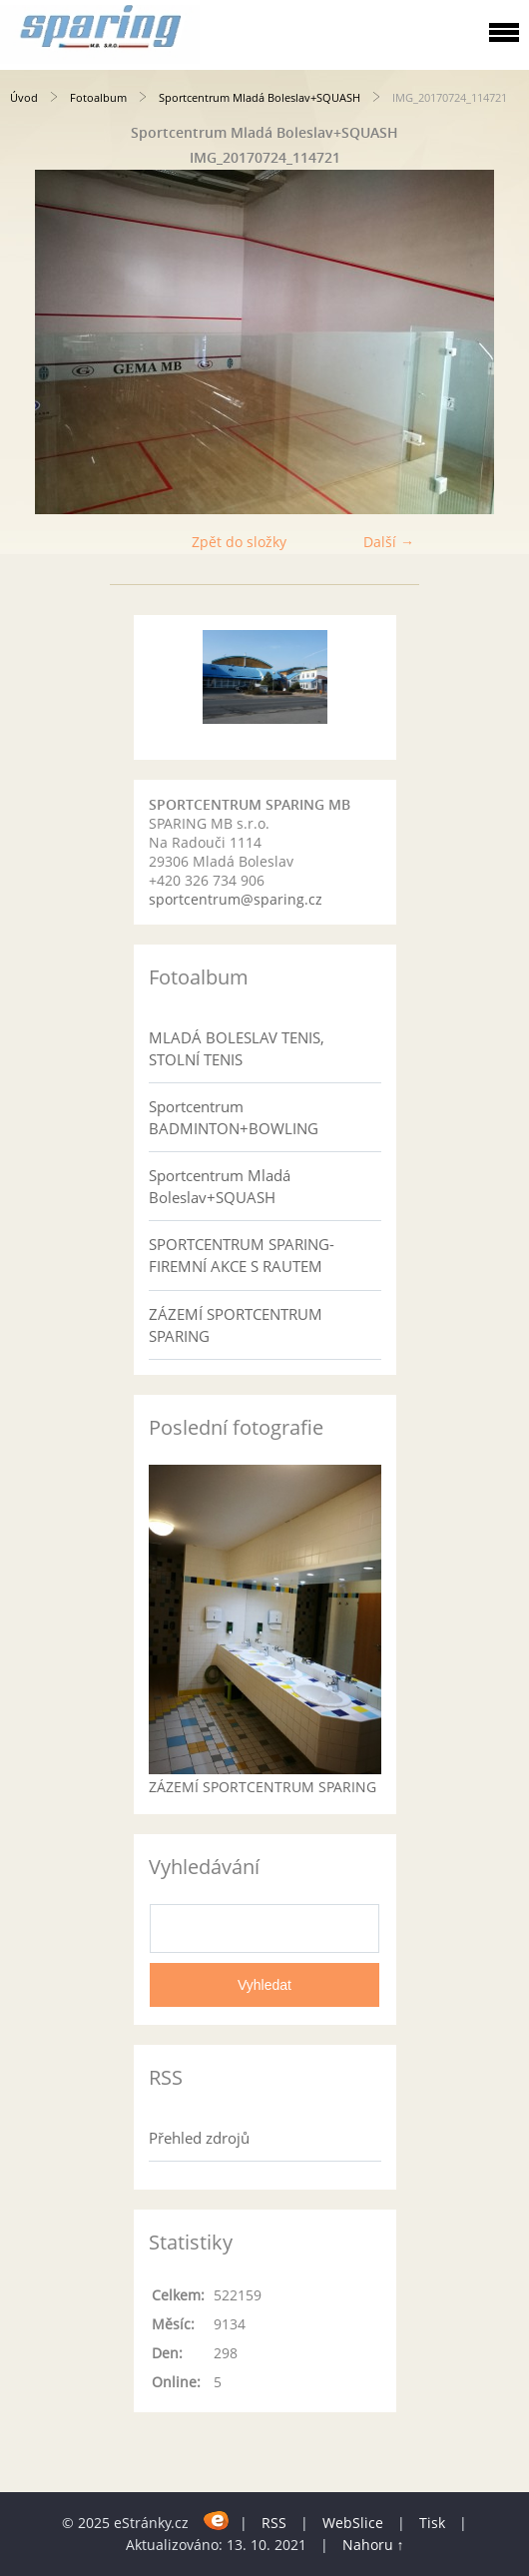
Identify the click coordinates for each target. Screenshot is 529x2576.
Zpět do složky (239, 541)
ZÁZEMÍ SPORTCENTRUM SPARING (235, 1325)
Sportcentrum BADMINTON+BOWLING (233, 1117)
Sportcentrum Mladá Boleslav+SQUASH (259, 97)
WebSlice (352, 2522)
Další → (388, 541)
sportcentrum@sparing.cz (235, 899)
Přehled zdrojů (199, 2138)
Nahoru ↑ (373, 2544)
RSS (274, 2522)
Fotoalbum (98, 97)
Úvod (24, 97)
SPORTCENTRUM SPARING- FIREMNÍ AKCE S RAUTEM (241, 1255)
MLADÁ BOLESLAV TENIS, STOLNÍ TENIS (236, 1048)
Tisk (432, 2522)
